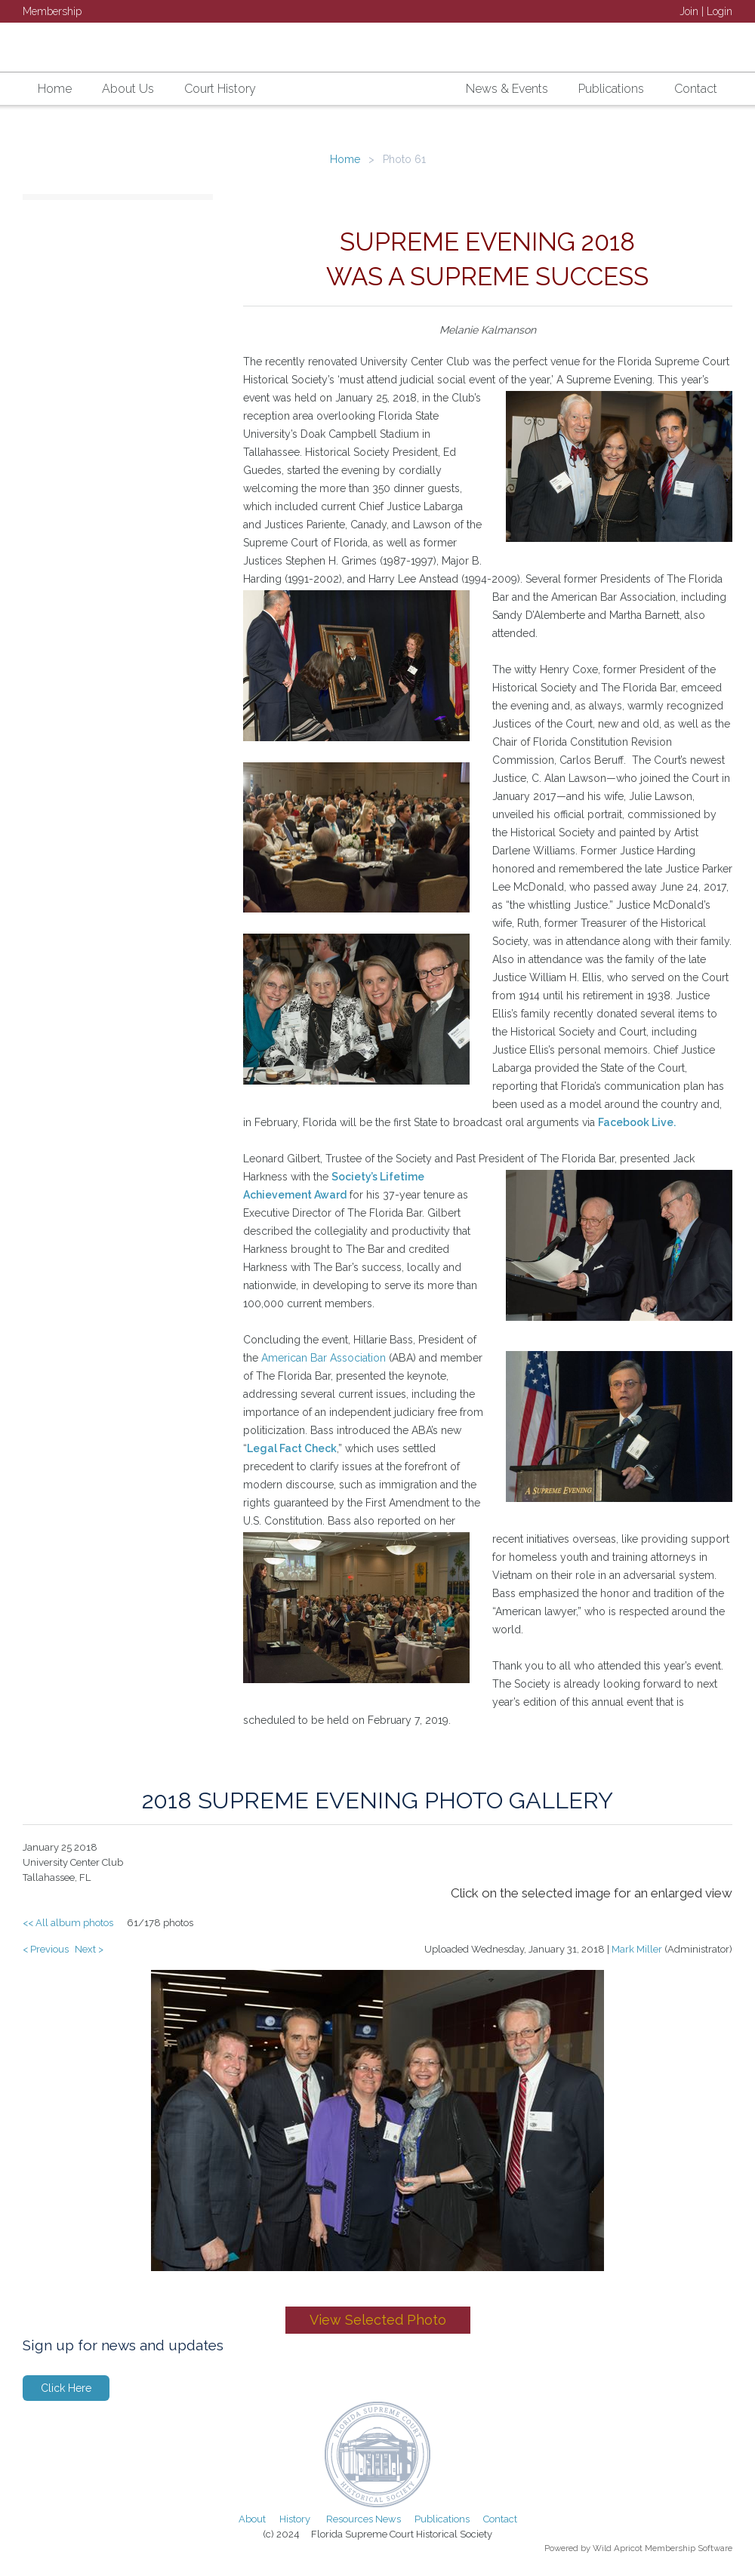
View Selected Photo (378, 2320)
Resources (349, 2519)
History (294, 2519)
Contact (500, 2519)
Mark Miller (637, 1949)
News (388, 2519)
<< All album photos (68, 1922)
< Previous (46, 1949)
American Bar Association (323, 1358)
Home (345, 159)
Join (689, 11)
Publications (442, 2519)
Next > (89, 1949)
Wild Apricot (618, 2548)
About (252, 2519)
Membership (52, 11)
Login (719, 11)
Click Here (66, 2388)
